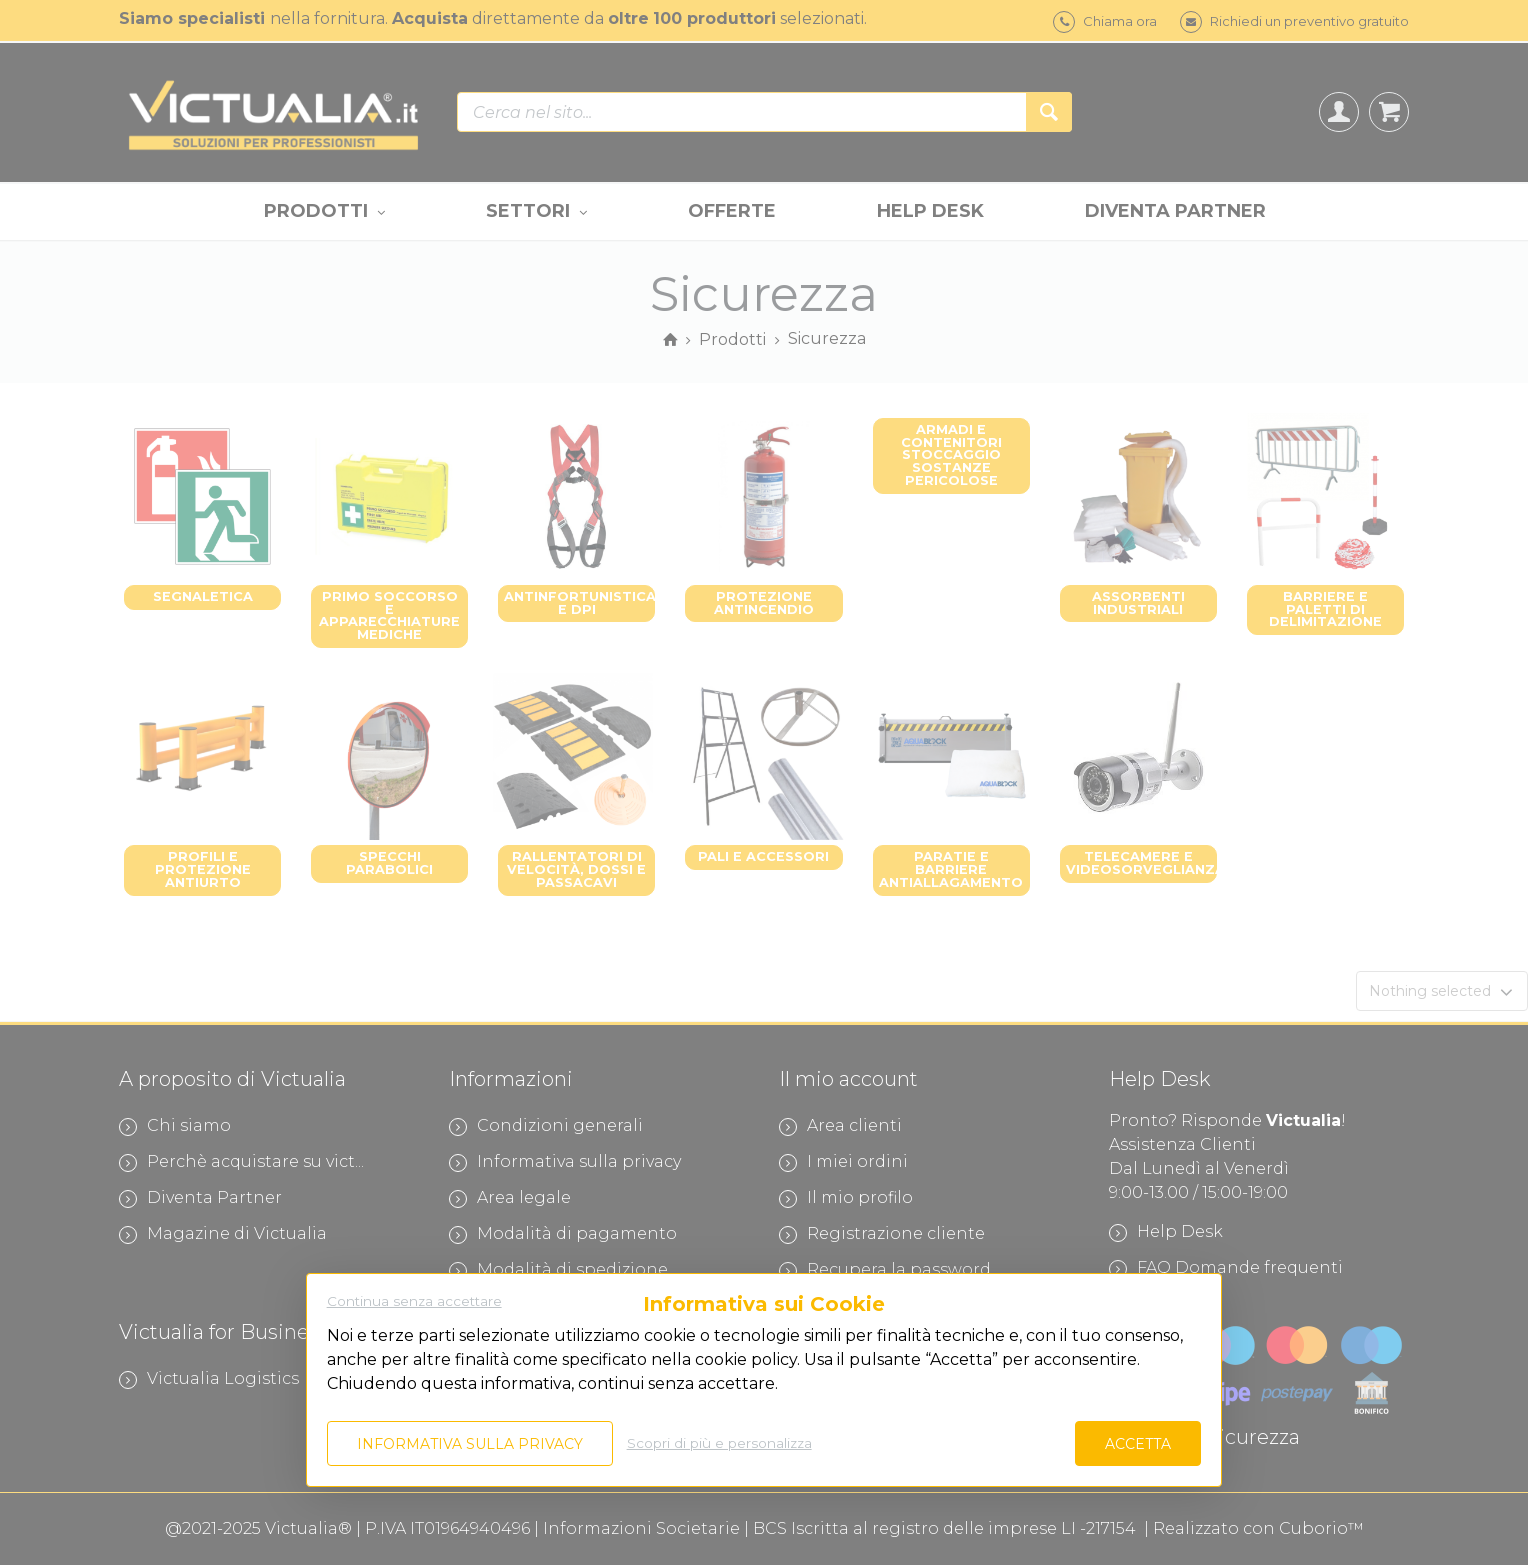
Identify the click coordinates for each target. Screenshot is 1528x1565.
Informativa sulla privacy (470, 1444)
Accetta (1138, 1444)
